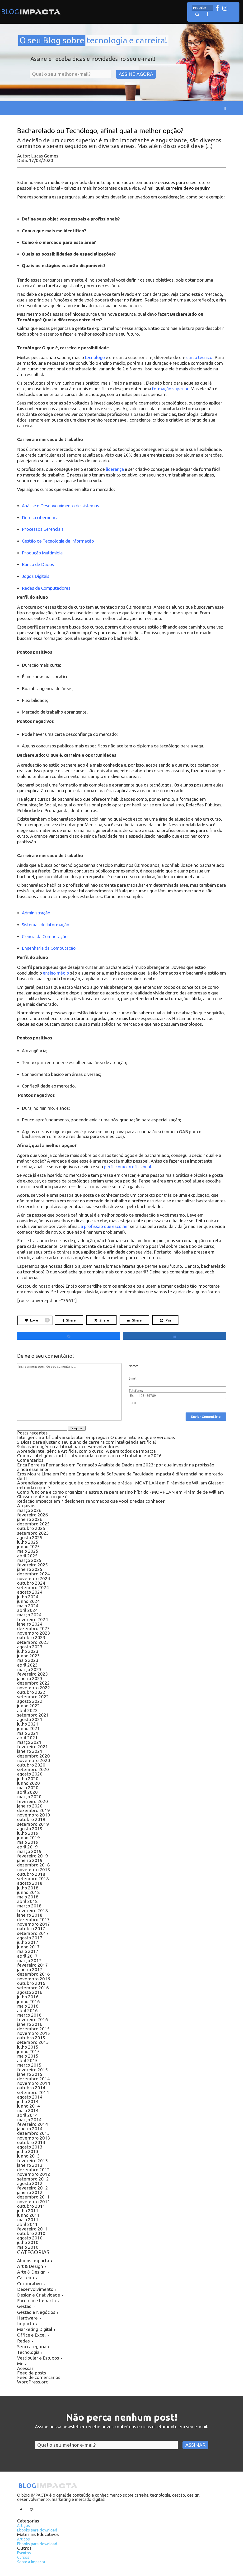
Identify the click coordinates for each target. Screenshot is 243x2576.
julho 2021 (27, 1723)
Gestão (24, 2306)
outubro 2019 (31, 1819)
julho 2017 (27, 1942)
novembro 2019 (33, 1814)
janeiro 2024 (29, 1624)
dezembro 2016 (33, 1974)
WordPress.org (32, 2381)
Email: (133, 1378)
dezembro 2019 (33, 1810)
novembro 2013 (33, 2137)
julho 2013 (27, 2151)
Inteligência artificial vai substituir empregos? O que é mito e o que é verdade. (96, 1437)
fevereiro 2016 (32, 2019)
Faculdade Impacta (36, 2300)
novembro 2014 (33, 2083)
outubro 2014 (31, 2087)
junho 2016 (28, 2001)
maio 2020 (27, 1787)
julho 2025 (27, 1542)
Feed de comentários (38, 2377)
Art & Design (30, 2266)
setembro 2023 (33, 1642)
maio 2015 (27, 2056)
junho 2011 (28, 2215)
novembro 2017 (33, 1924)
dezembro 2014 (33, 2078)
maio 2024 (27, 1605)
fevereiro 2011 (32, 2228)
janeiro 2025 (29, 1569)
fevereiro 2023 (32, 1674)
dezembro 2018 (33, 1864)
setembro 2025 (33, 1533)
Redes (23, 2340)
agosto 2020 (29, 1773)
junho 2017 (28, 1946)
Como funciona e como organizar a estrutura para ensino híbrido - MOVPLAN (96, 1492)
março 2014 (29, 2119)
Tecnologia (28, 2352)
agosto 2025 (29, 1537)
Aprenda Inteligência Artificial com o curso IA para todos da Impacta (87, 1451)
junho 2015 (28, 2051)
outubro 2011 (31, 2206)
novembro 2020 (33, 1760)
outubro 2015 (31, 2037)
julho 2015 (27, 2047)
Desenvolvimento (35, 2289)
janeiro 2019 (29, 1860)
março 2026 (29, 1510)
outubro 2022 (31, 1692)
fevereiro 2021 (32, 1746)
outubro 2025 (31, 1528)
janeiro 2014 (29, 2128)
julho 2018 (27, 1887)
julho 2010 (27, 2242)
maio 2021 (27, 1733)
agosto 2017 (29, 1937)
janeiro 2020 (29, 1805)
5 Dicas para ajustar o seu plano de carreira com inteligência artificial (87, 1442)
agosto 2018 (29, 1883)
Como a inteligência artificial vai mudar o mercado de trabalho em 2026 (90, 1455)
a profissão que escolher (105, 1226)
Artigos (23, 2525)
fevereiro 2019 (32, 1855)
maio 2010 (27, 2247)
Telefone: (136, 1390)
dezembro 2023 (33, 1628)
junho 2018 (28, 1892)
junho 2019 (28, 1837)
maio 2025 (27, 1551)
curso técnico (199, 357)
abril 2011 (27, 2224)
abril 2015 (27, 2060)
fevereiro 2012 (32, 2187)
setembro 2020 (33, 1769)
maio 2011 (27, 2219)
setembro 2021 (33, 1714)
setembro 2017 (33, 1933)
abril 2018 (27, 1901)
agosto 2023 (29, 1646)
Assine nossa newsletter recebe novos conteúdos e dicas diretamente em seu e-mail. (121, 2426)
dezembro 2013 (33, 2133)
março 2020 (29, 1796)
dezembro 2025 (33, 1523)
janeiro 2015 (29, 2074)
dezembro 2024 (33, 1573)
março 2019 (29, 1851)
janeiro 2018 (29, 1915)
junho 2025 (28, 1546)
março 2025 (29, 1560)
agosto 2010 (29, 2237)
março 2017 (29, 1960)
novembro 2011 (33, 2201)
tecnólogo (95, 357)
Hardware (27, 2317)
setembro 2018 (33, 1878)
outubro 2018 (31, 1874)
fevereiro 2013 (32, 2160)
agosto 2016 (29, 1992)
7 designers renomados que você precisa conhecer (113, 1501)
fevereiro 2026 (32, 1514)
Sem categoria (31, 2346)
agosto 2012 (29, 2183)
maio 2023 (27, 1660)
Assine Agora (136, 74)
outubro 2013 (31, 2142)
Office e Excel (31, 2335)
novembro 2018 (33, 1869)
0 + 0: (132, 1403)
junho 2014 (28, 2105)
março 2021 (29, 1742)
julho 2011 (27, 2210)
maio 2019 (27, 1842)
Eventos (24, 2553)
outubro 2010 (31, 2233)
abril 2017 (27, 1956)
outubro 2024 (31, 1583)
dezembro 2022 (33, 1683)
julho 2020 (27, 1778)
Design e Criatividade (38, 2294)
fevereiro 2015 (32, 2069)
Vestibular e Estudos (38, 2357)
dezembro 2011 (33, 2196)
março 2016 (29, 2015)
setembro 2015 (33, 2042)
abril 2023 (27, 1665)
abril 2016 (27, 2010)
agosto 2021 (29, 1719)
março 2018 (29, 1905)
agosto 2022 (29, 1701)
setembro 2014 (33, 2092)
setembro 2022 (33, 1696)
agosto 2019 (29, 1828)
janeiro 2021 (29, 1751)
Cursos (23, 2557)
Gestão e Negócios (36, 2312)
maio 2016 (27, 2006)
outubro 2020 (31, 1764)
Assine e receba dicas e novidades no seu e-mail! (92, 59)
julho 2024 (27, 1596)
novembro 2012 (33, 2174)
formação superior (170, 388)
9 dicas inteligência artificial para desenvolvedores (68, 1446)
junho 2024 (28, 1601)
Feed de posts (31, 2372)
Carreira (25, 2277)
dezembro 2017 (33, 1919)
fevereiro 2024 (32, 1619)
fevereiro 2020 (32, 1801)
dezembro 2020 (33, 1755)
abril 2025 (27, 1555)
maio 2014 (27, 2110)
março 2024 (29, 1614)
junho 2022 (28, 1705)
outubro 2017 (31, 1928)
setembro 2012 (33, 2178)
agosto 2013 (29, 2146)
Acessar (25, 2368)
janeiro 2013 (29, 2165)
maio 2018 (27, 1896)
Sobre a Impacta (31, 2562)
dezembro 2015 (33, 2028)
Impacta (25, 2323)
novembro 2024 (33, 1578)
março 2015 (29, 2065)
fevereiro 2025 (32, 1564)
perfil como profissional (127, 1166)
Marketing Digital (34, 2329)
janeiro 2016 (29, 2024)
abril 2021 (27, 1737)
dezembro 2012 (33, 2169)
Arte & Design (31, 2272)
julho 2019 (27, 1833)
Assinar (195, 2445)
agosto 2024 (29, 1592)
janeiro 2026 (29, 1519)
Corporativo (29, 2283)
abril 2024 (27, 1610)
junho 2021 (28, 1728)
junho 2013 (28, 2155)
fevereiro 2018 (32, 1910)
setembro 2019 (33, 1824)
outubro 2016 (31, 1983)
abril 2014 (27, 2115)
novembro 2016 (33, 1978)
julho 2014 (27, 2101)
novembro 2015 (33, 2033)
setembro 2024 (33, 1587)
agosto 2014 (29, 2096)
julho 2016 (27, 1996)
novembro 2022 (33, 1687)
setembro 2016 (33, 1987)
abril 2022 (27, 1710)
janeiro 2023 (29, 1678)
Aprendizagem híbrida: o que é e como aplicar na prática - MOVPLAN (87, 1482)
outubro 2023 (31, 1637)
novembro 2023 (33, 1633)
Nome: (133, 1366)
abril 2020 (27, 1792)
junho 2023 (28, 1655)
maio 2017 (27, 1951)
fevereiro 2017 (32, 1965)
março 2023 (29, 1669)
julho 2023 (27, 1651)
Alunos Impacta (33, 2260)
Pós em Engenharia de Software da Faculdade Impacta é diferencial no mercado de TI (120, 1476)
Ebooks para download (37, 2530)
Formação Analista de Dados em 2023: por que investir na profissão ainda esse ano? (115, 1467)
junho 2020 (28, 1783)
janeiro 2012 (29, 2192)
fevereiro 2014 (32, 2124)
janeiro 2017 (29, 1969)
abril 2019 (27, 1846)
